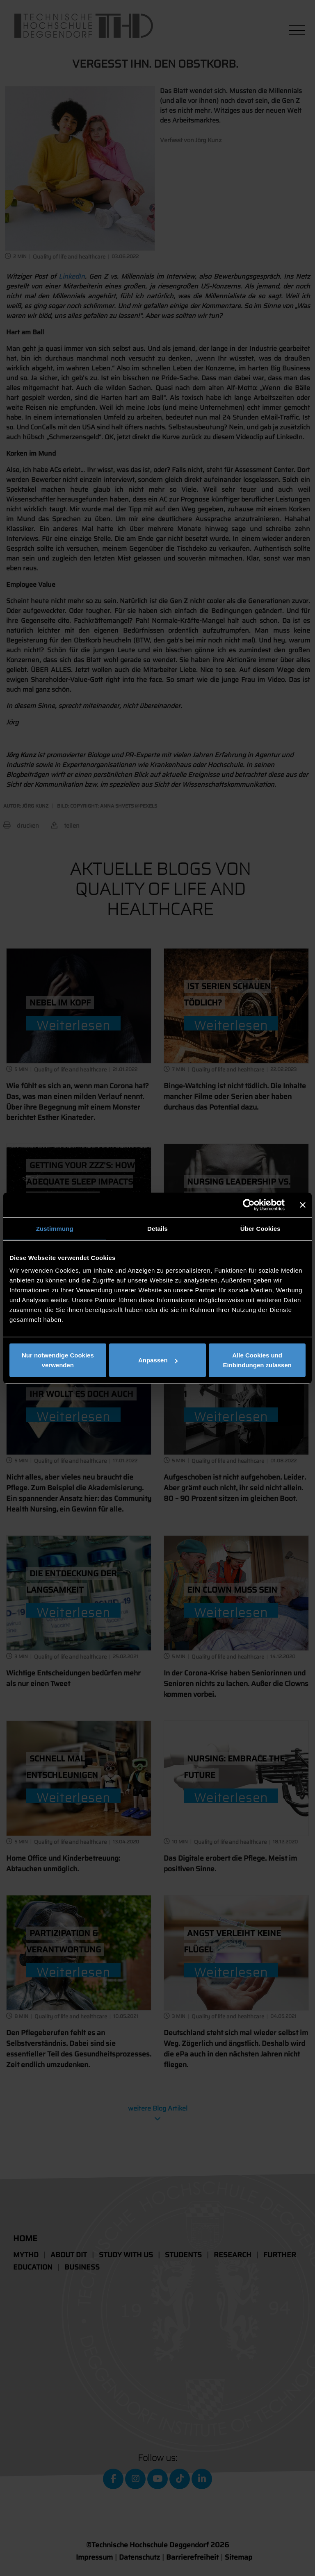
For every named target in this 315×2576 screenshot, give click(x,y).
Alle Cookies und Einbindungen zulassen (257, 1360)
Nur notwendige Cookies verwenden (58, 1360)
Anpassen (158, 1360)
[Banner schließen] (303, 1204)
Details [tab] (157, 1228)
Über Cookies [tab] (260, 1228)
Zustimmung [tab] (54, 1228)
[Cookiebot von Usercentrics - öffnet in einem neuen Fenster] (249, 1204)
